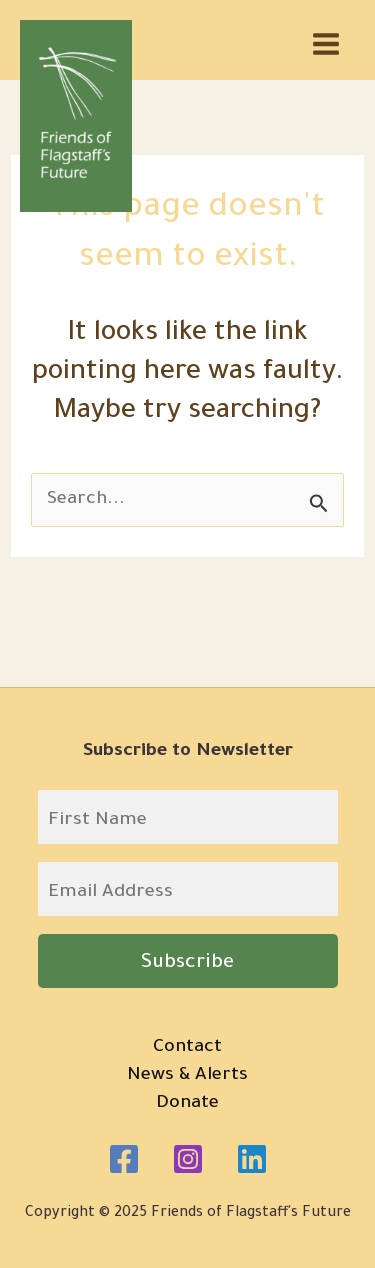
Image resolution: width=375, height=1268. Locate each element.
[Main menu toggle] (326, 44)
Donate (187, 1104)
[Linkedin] (252, 1159)
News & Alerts (187, 1076)
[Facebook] (124, 1159)
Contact (187, 1048)
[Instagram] (188, 1159)
